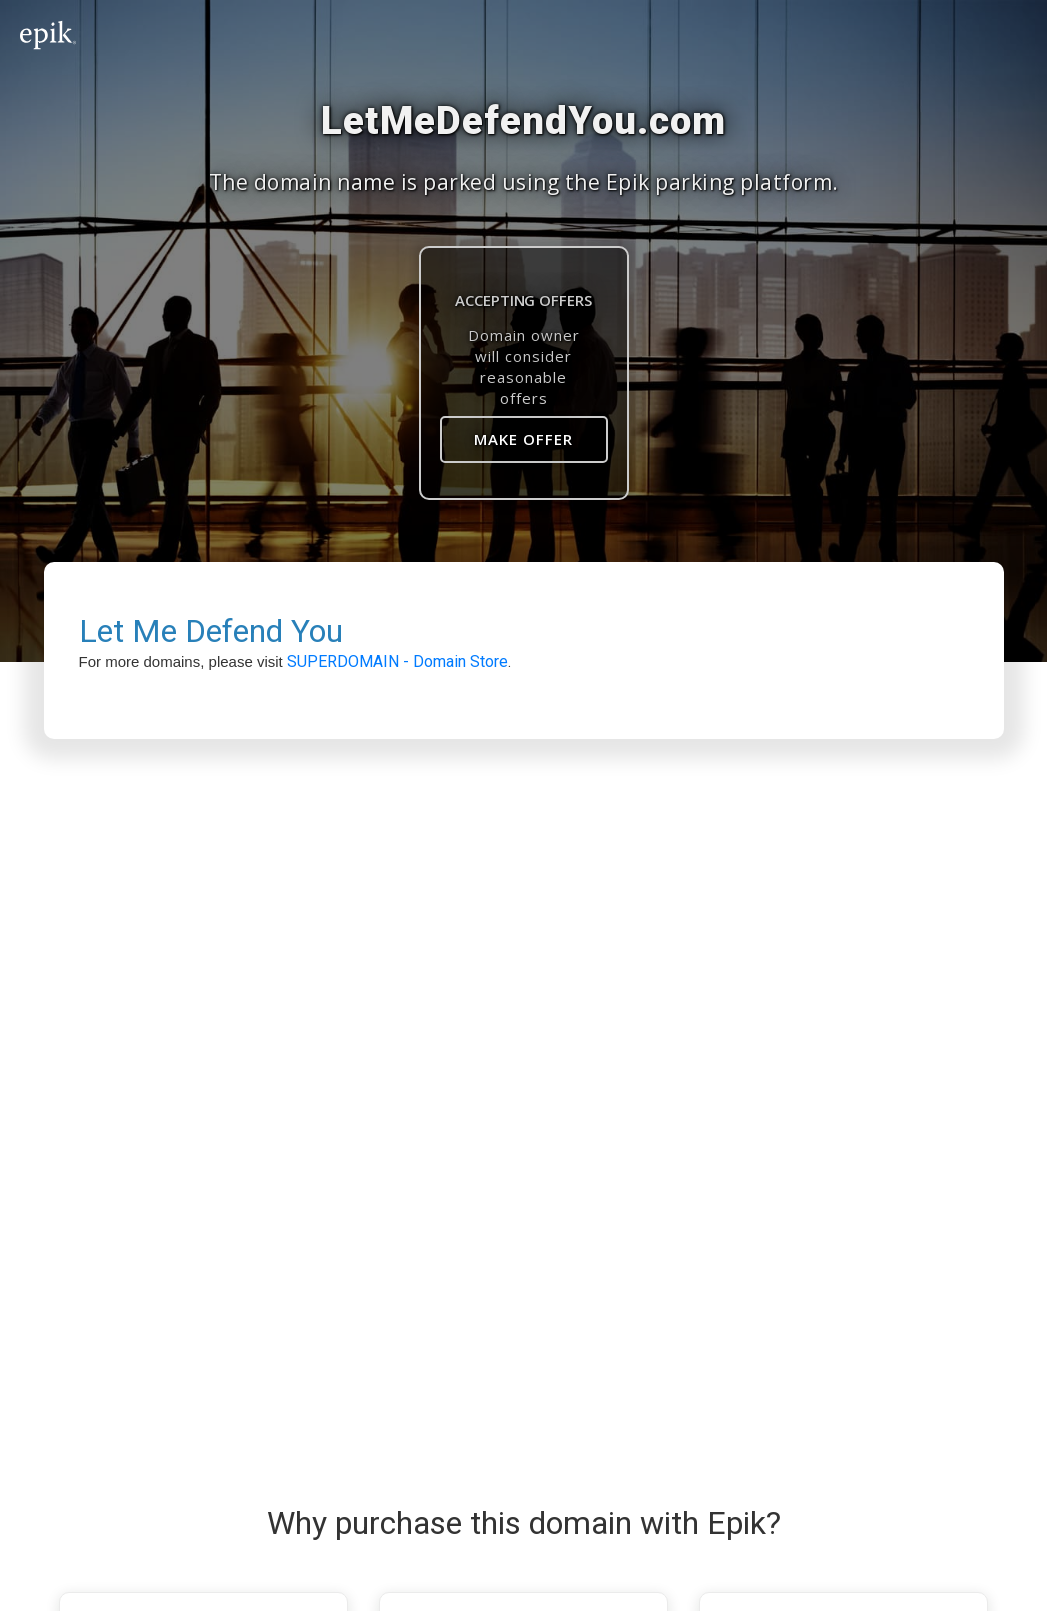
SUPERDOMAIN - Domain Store (397, 661)
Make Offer (523, 439)
